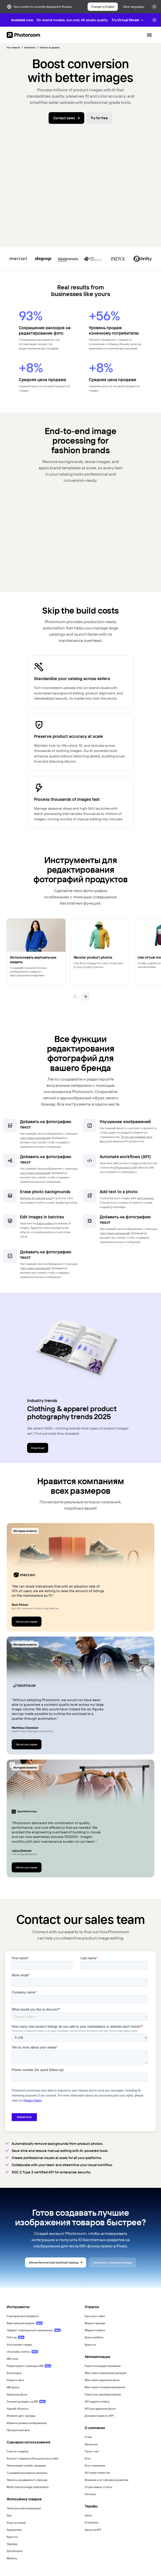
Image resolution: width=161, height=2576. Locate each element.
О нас (88, 2454)
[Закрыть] (154, 6)
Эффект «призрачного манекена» (34, 2347)
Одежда (12, 2561)
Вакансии (91, 2461)
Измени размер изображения (27, 2440)
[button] (41, 2323)
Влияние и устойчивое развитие (106, 2496)
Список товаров (17, 2468)
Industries (29, 47)
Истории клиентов (97, 2489)
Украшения (14, 2546)
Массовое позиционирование (105, 2404)
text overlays (145, 1198)
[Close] (154, 20)
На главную (13, 47)
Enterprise (91, 2539)
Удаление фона (17, 2411)
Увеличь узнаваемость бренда (27, 2496)
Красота (12, 2553)
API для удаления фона (100, 2425)
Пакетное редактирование (103, 2382)
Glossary (90, 2511)
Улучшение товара (19, 2361)
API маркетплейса (97, 2418)
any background (41, 1198)
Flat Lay (15, 2354)
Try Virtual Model (127, 20)
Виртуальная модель (25, 2340)
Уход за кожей (16, 2539)
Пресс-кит (92, 2468)
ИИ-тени (12, 2375)
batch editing (45, 1223)
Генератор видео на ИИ (26, 2418)
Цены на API (93, 2546)
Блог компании (95, 2482)
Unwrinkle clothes (22, 2368)
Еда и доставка (95, 2333)
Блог (88, 2475)
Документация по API (99, 2432)
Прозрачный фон (18, 2447)
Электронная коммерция (24, 2525)
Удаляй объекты (17, 2425)
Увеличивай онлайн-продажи (26, 2482)
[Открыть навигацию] (149, 35)
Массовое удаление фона (102, 2397)
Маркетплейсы (95, 2347)
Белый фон (14, 2390)
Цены (88, 2532)
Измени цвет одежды (21, 2432)
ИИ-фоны (13, 2404)
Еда (9, 2532)
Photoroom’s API (126, 1167)
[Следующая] (85, 996)
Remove (25, 1198)
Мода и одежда (95, 2340)
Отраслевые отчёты (98, 2504)
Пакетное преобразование (103, 2411)
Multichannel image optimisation (28, 2504)
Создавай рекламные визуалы (27, 2489)
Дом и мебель (94, 2354)
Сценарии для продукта (23, 2333)
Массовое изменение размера (105, 2389)
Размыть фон (15, 2397)
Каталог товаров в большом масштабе (32, 2475)
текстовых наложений (35, 1138)
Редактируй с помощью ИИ (29, 2382)
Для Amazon (15, 2568)
